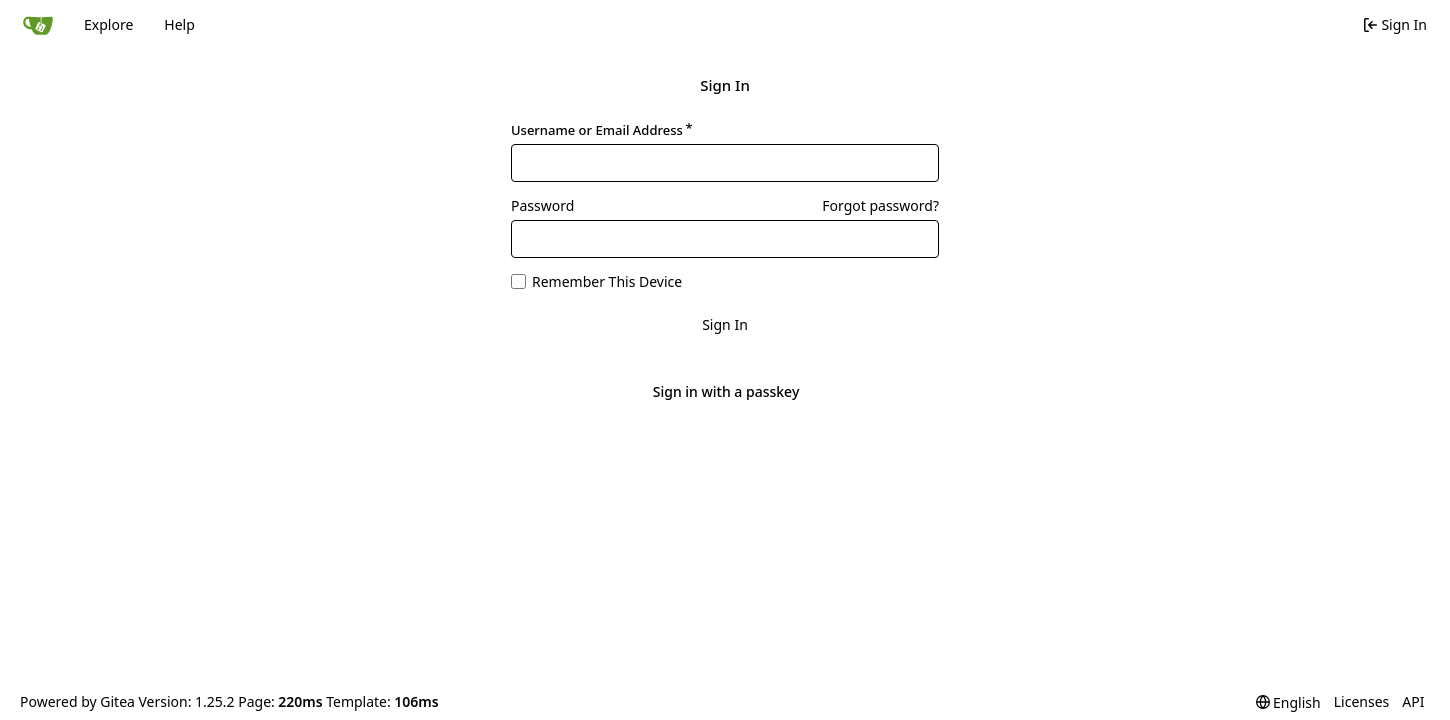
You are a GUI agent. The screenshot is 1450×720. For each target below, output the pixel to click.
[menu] (1288, 702)
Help (179, 24)
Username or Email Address (597, 130)
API (1413, 701)
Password (542, 205)
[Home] (38, 25)
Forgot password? (880, 205)
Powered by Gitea (77, 701)
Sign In (725, 324)
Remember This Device (607, 281)
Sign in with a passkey (726, 392)
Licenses (1362, 701)
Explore (108, 24)
